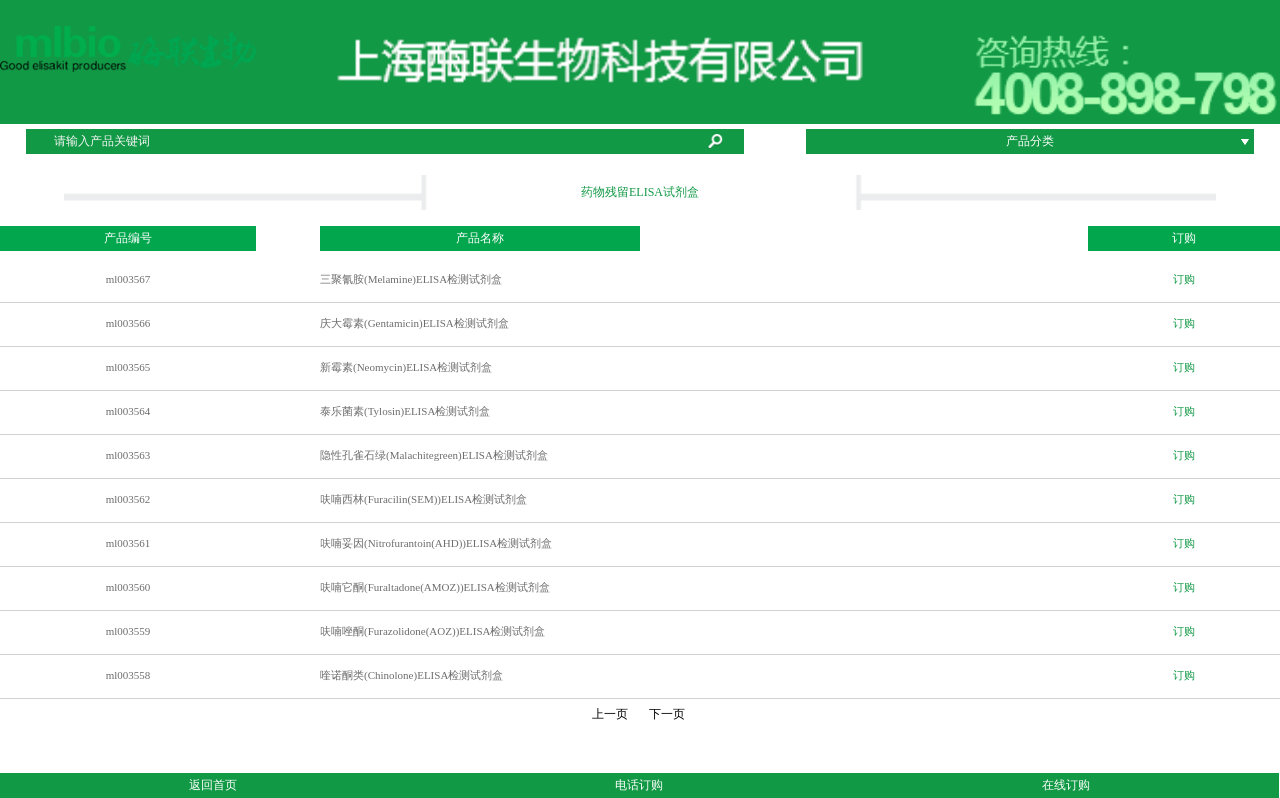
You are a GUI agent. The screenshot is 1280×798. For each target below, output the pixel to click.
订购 (1184, 279)
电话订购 (639, 785)
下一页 (670, 714)
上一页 (610, 714)
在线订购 (1066, 785)
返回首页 (213, 785)
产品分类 (1030, 141)
